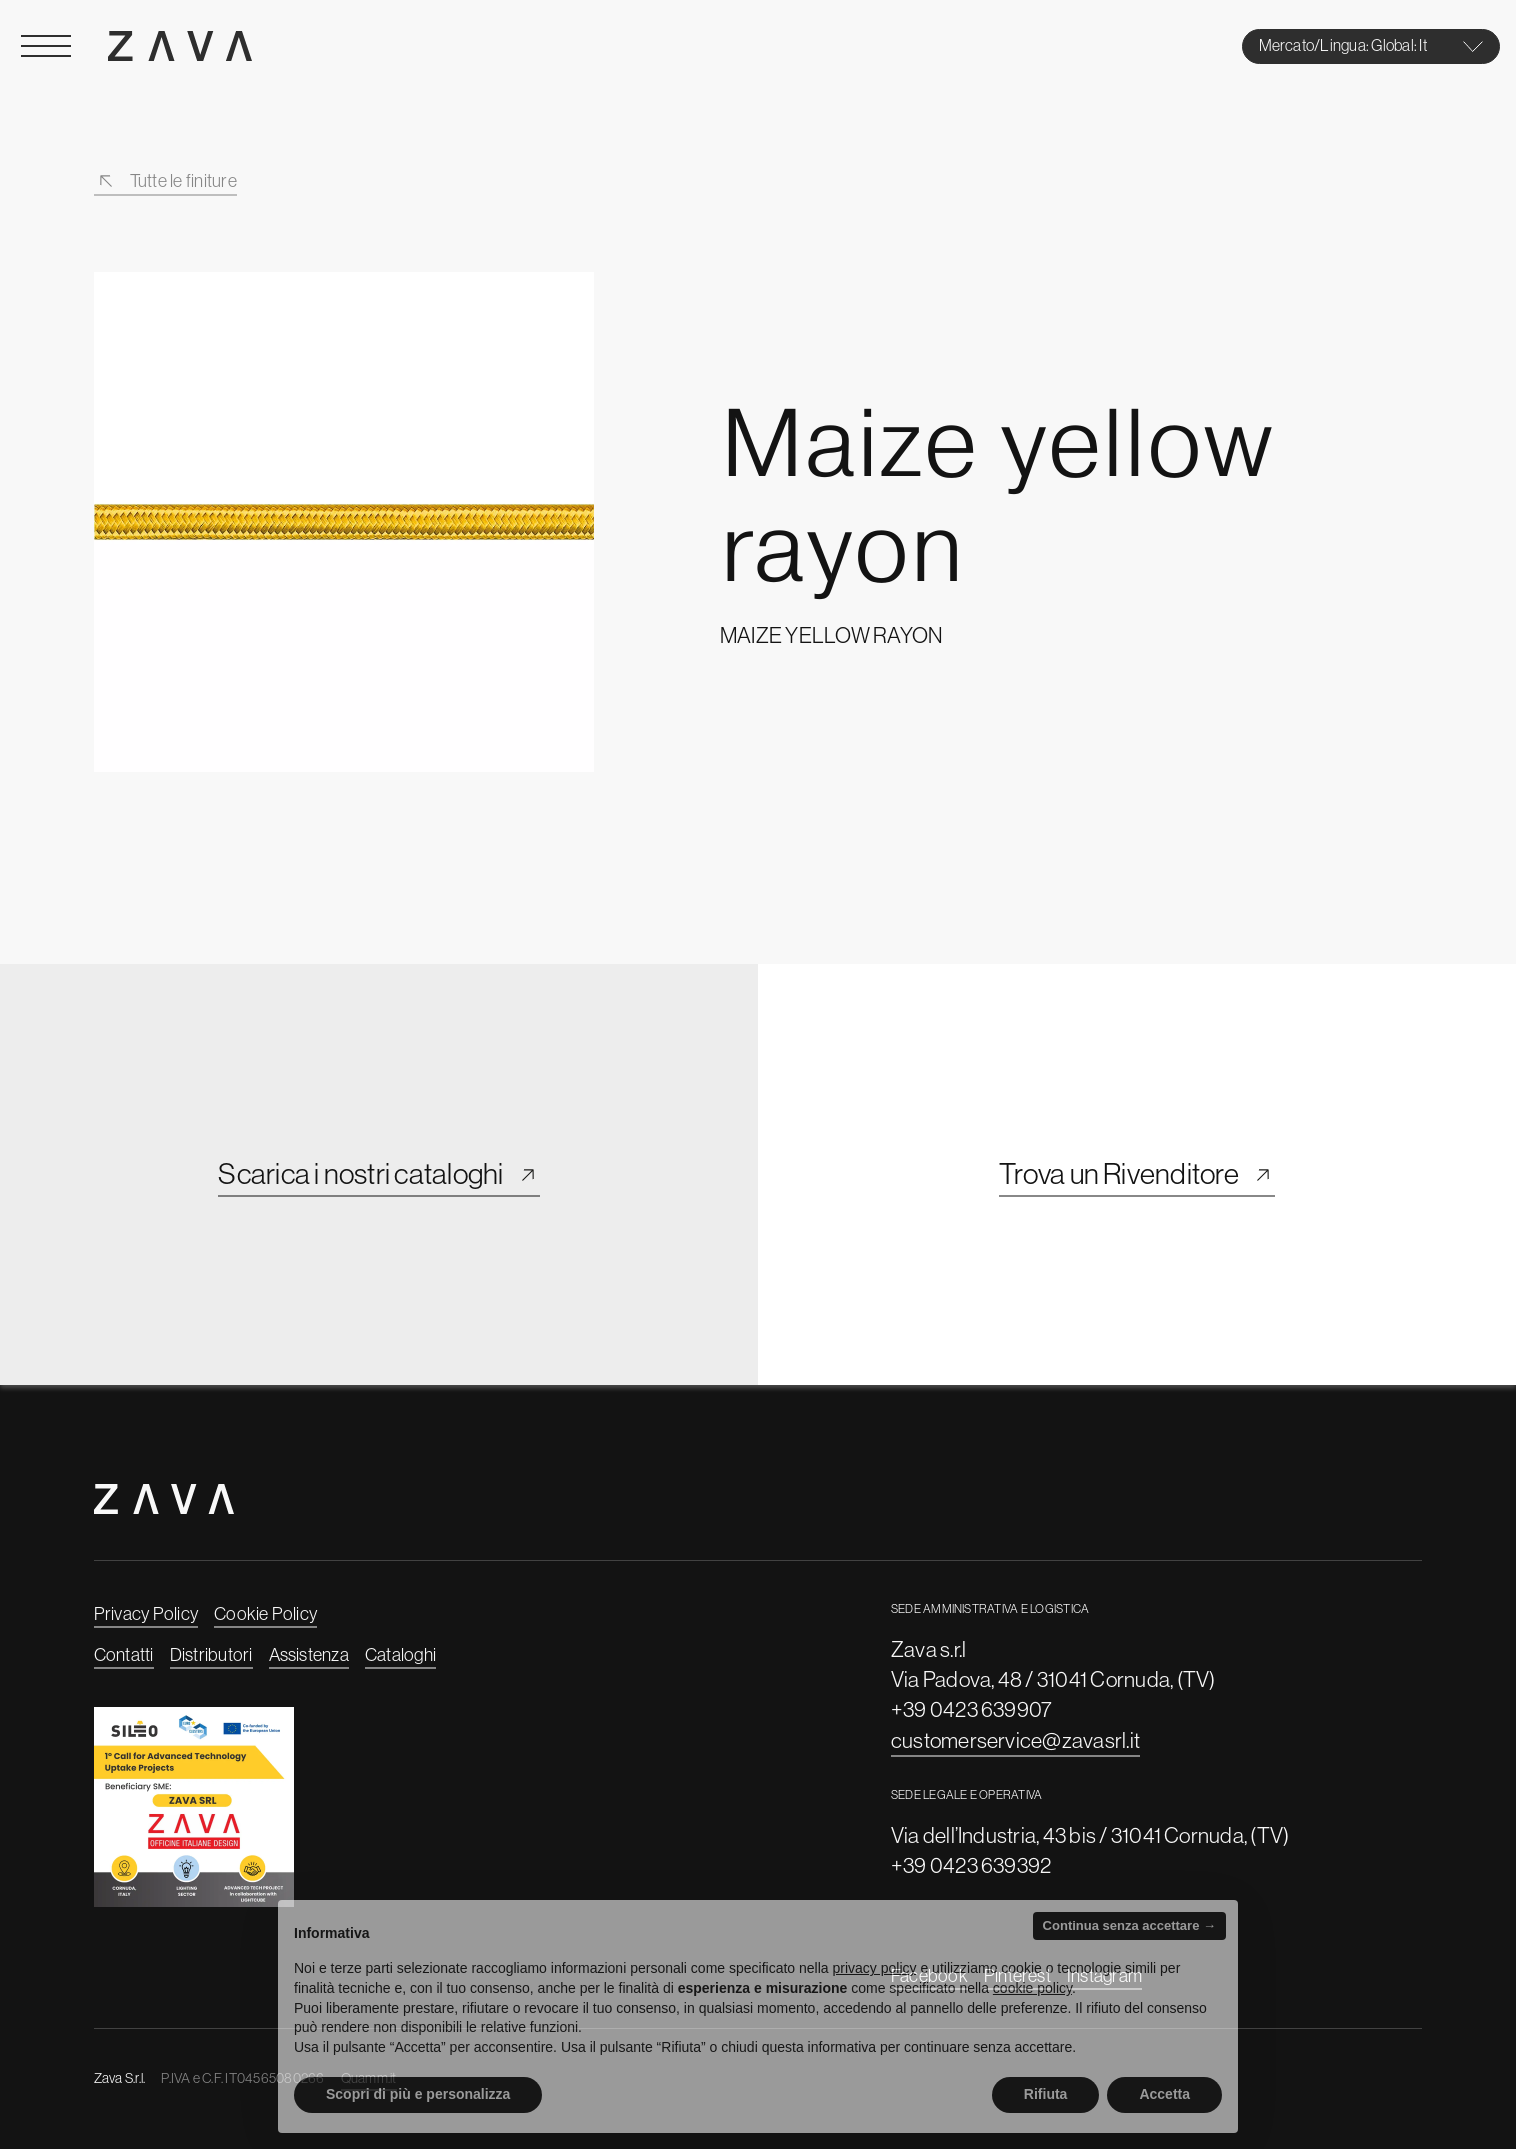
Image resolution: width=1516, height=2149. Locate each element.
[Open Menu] (46, 46)
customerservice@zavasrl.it (1015, 1740)
